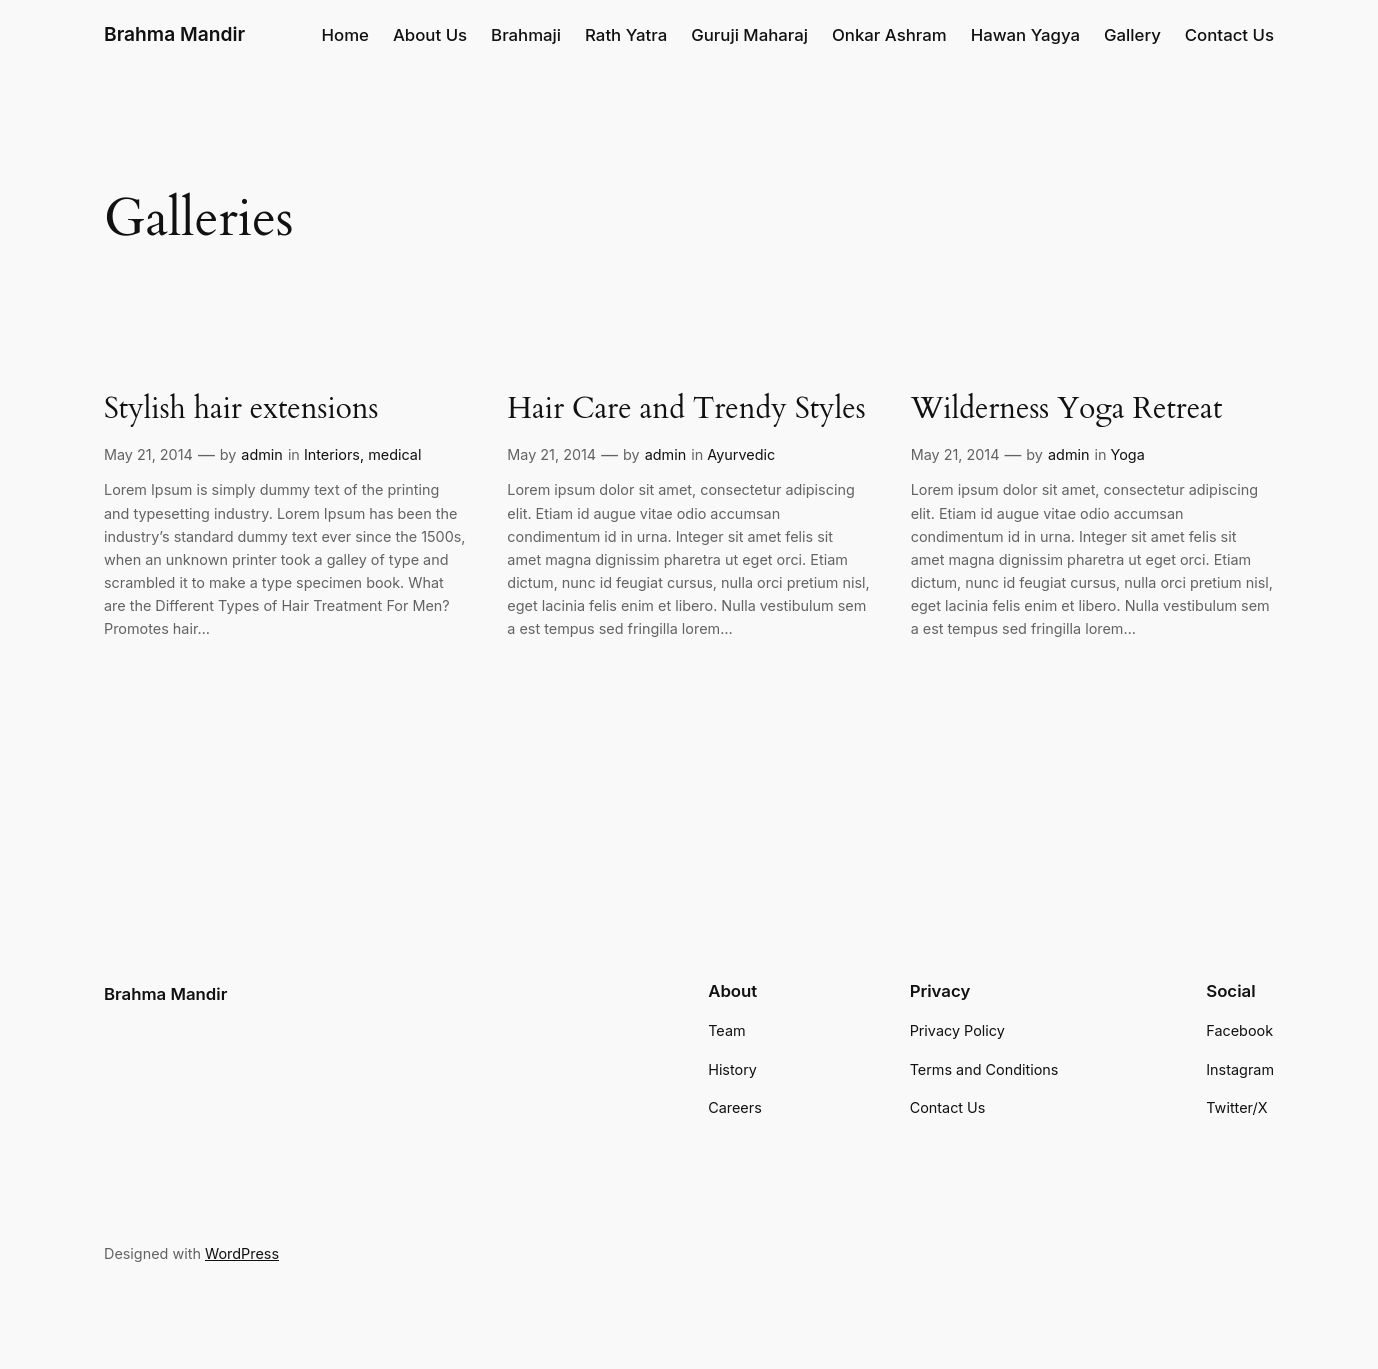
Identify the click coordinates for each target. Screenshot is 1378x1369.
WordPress (242, 1253)
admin (262, 454)
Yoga (1128, 454)
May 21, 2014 (148, 454)
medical (394, 454)
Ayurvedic (741, 454)
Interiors (332, 454)
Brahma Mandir (174, 34)
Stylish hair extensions (241, 410)
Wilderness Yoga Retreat (1067, 410)
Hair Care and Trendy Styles (686, 410)
